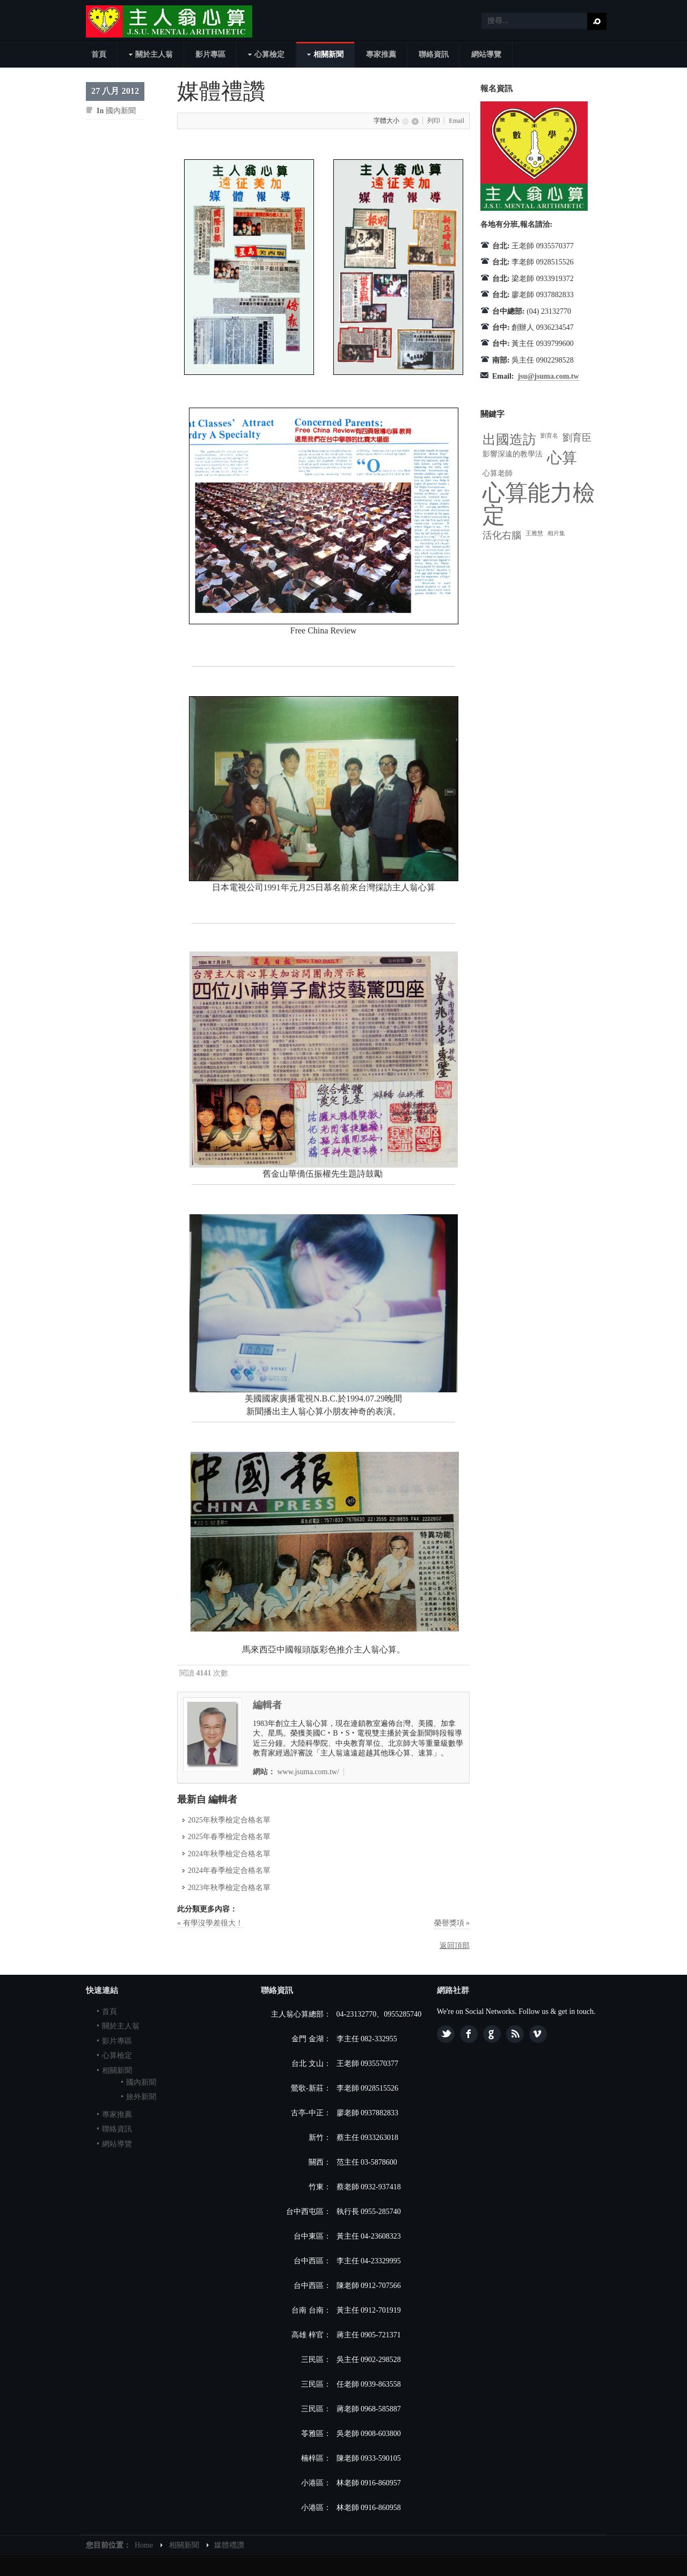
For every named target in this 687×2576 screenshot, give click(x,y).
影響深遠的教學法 (513, 454)
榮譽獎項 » (452, 1923)
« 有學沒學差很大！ (210, 1923)
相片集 (556, 533)
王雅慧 (534, 533)
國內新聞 (121, 111)
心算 (562, 457)
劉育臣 (576, 437)
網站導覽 (117, 2144)
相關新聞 (117, 2070)
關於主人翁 (121, 2026)
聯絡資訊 (117, 2129)
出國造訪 (509, 439)
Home (144, 2545)
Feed (515, 2034)
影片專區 (117, 2041)
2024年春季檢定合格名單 (229, 1870)
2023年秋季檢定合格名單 (229, 1888)
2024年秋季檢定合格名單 (229, 1854)
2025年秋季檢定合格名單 (229, 1820)
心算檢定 (117, 2055)
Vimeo (538, 2034)
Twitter (446, 2034)
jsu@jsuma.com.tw (548, 376)
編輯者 (267, 1705)
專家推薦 (117, 2114)
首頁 (109, 2011)
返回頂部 (455, 1946)
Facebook (469, 2034)
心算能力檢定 (539, 504)
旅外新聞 (141, 2097)
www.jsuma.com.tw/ (308, 1772)
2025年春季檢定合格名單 (229, 1837)
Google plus (492, 2034)
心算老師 (498, 473)
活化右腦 (502, 535)
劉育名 (549, 436)
